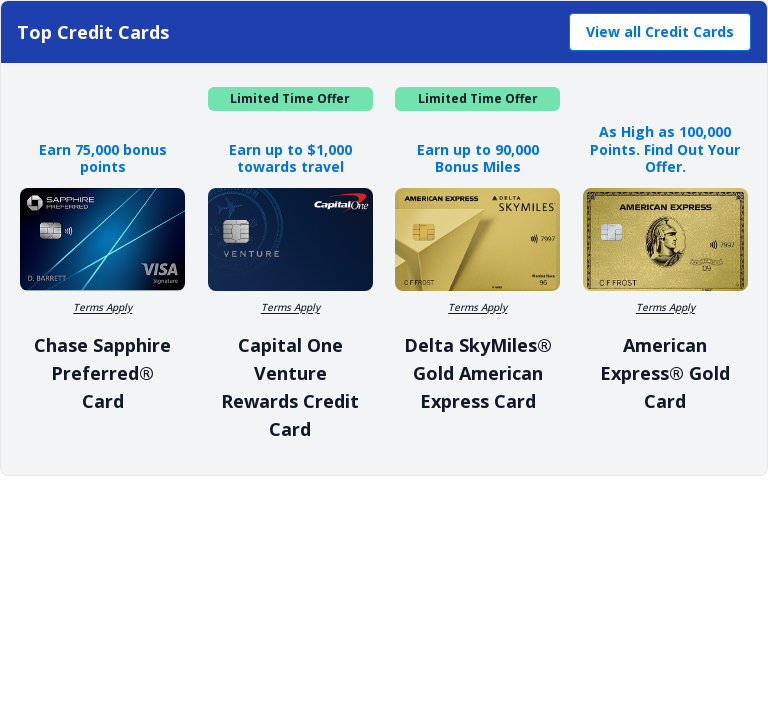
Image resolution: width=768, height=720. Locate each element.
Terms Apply (102, 307)
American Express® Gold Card (665, 373)
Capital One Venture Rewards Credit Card (290, 387)
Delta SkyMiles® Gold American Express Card (478, 373)
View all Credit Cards (660, 31)
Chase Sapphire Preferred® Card (102, 373)
